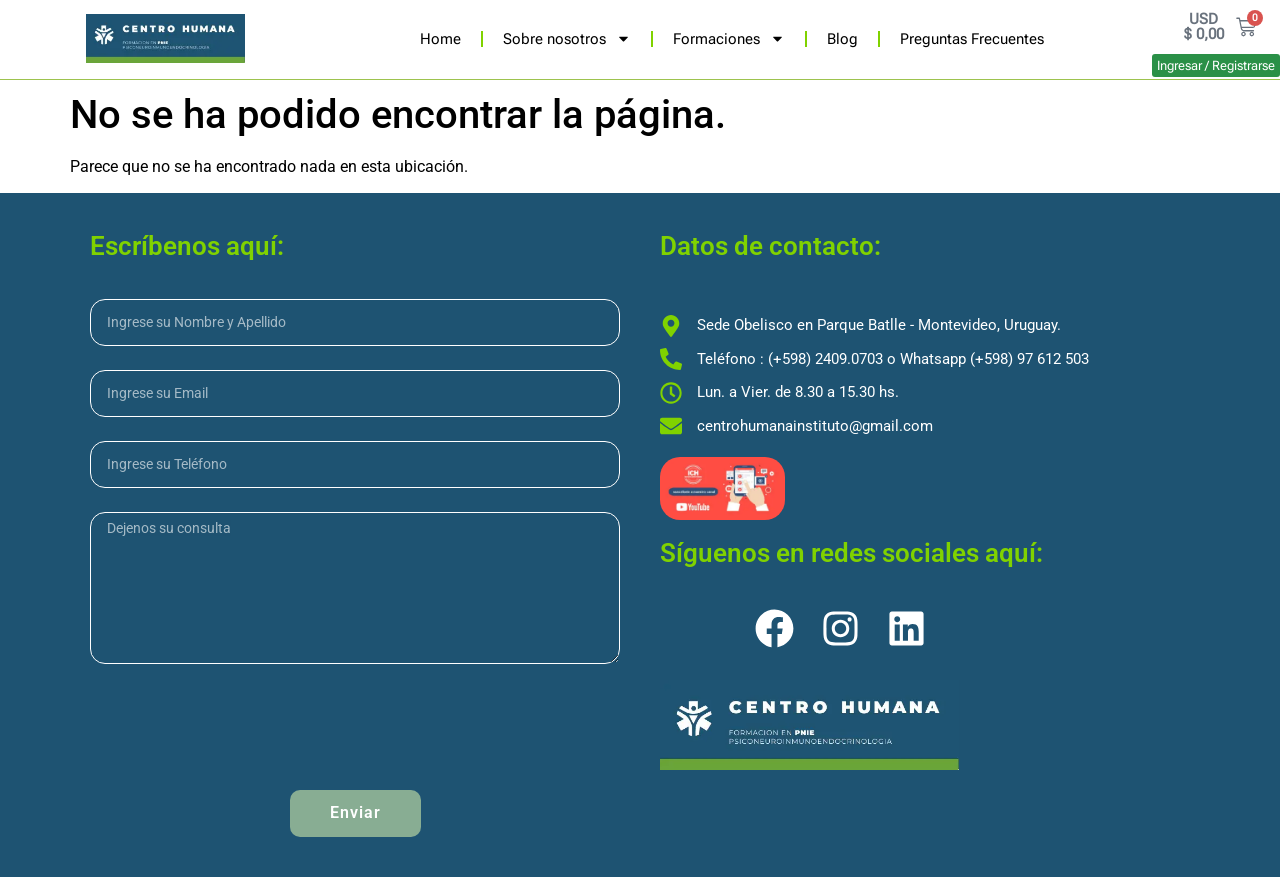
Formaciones (729, 38)
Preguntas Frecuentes (972, 39)
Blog (842, 39)
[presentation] (242, 727)
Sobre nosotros (567, 38)
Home (440, 39)
